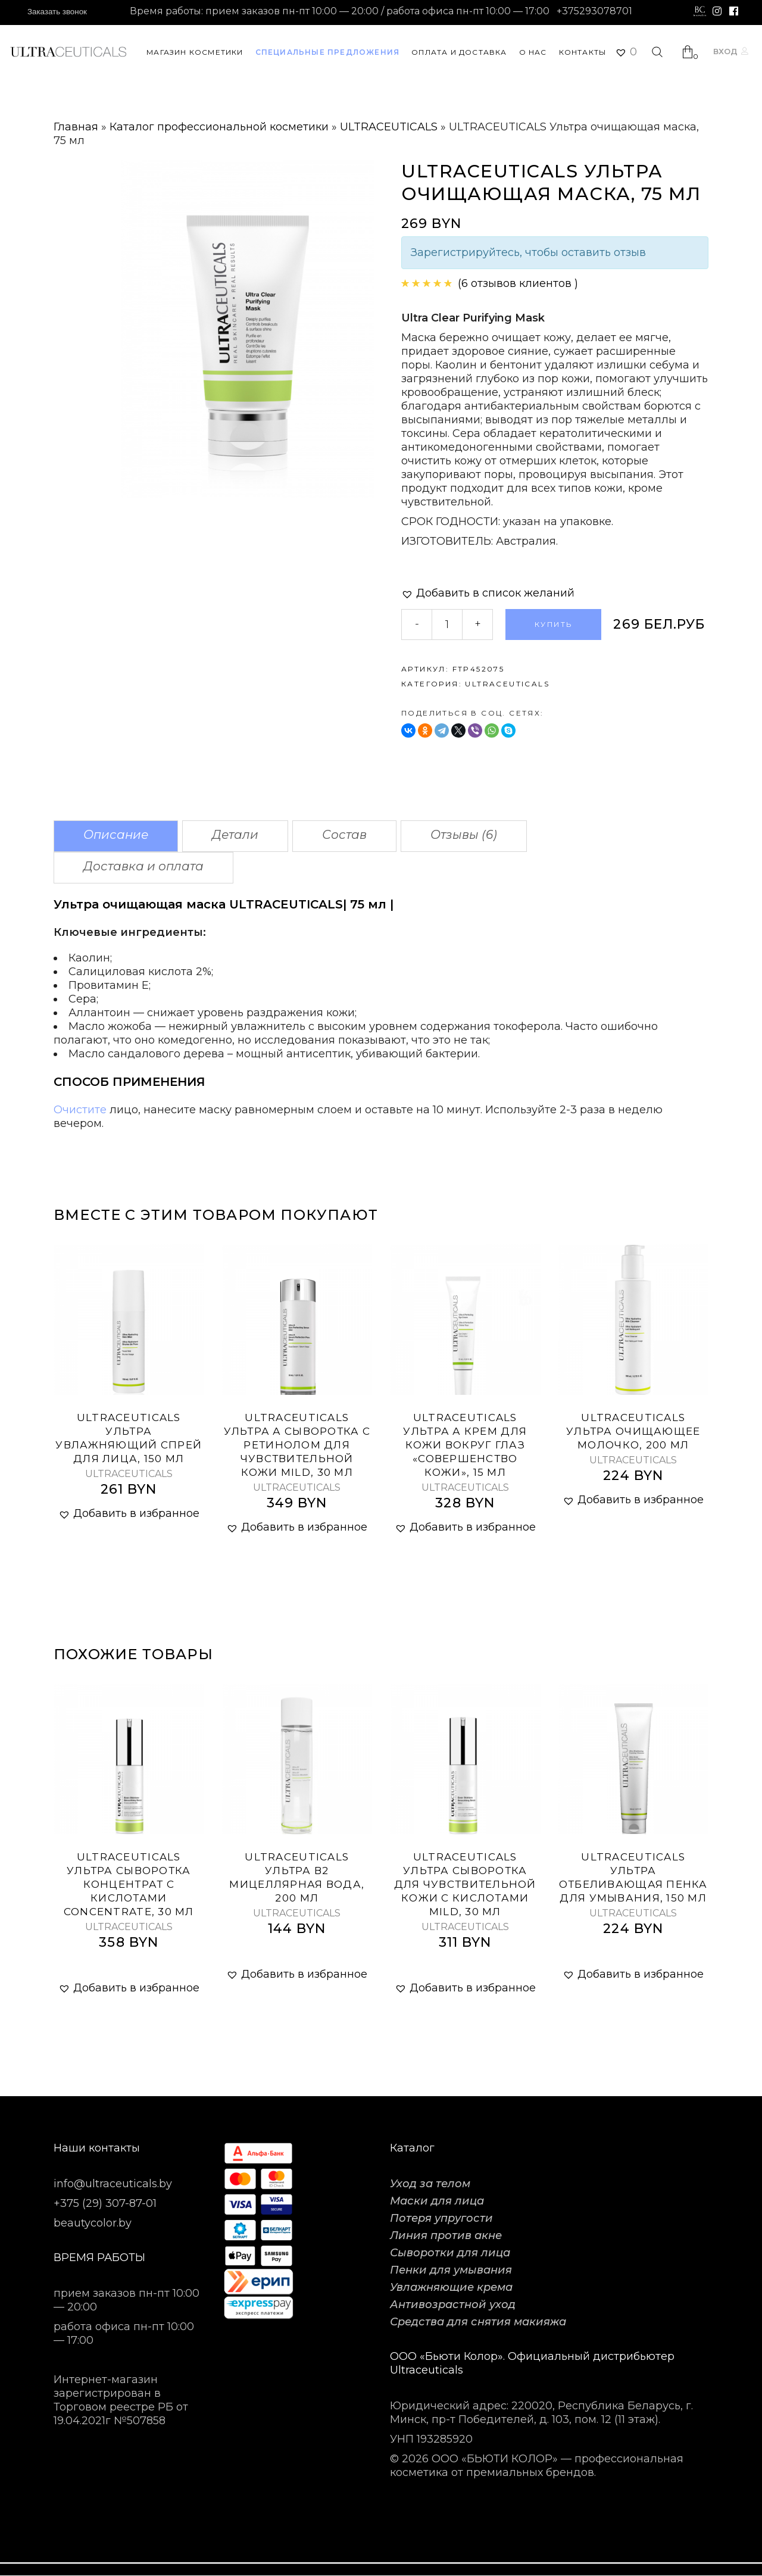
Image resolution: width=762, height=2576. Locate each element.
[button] (487, 593)
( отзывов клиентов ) (518, 283)
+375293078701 (594, 11)
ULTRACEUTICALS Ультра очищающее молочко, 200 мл (633, 1431)
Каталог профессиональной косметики (219, 126)
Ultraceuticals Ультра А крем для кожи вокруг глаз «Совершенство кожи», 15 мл (465, 1445)
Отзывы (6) (463, 835)
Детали (235, 835)
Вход (725, 51)
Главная (76, 126)
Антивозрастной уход (453, 2304)
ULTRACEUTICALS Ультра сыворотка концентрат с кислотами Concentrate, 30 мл (129, 1884)
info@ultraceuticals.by (113, 2183)
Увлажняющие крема (451, 2287)
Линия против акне (446, 2235)
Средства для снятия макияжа (478, 2321)
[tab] (116, 836)
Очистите (80, 1109)
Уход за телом (430, 2183)
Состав (344, 835)
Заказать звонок (57, 11)
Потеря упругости (441, 2218)
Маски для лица (437, 2200)
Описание (115, 835)
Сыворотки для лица (450, 2252)
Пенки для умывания (451, 2270)
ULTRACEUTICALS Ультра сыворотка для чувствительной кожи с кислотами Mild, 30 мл (465, 1884)
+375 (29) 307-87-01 (105, 2203)
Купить (553, 624)
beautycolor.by (93, 2223)
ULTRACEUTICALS (389, 126)
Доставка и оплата (143, 866)
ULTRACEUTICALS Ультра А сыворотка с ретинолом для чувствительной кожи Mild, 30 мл (297, 1445)
